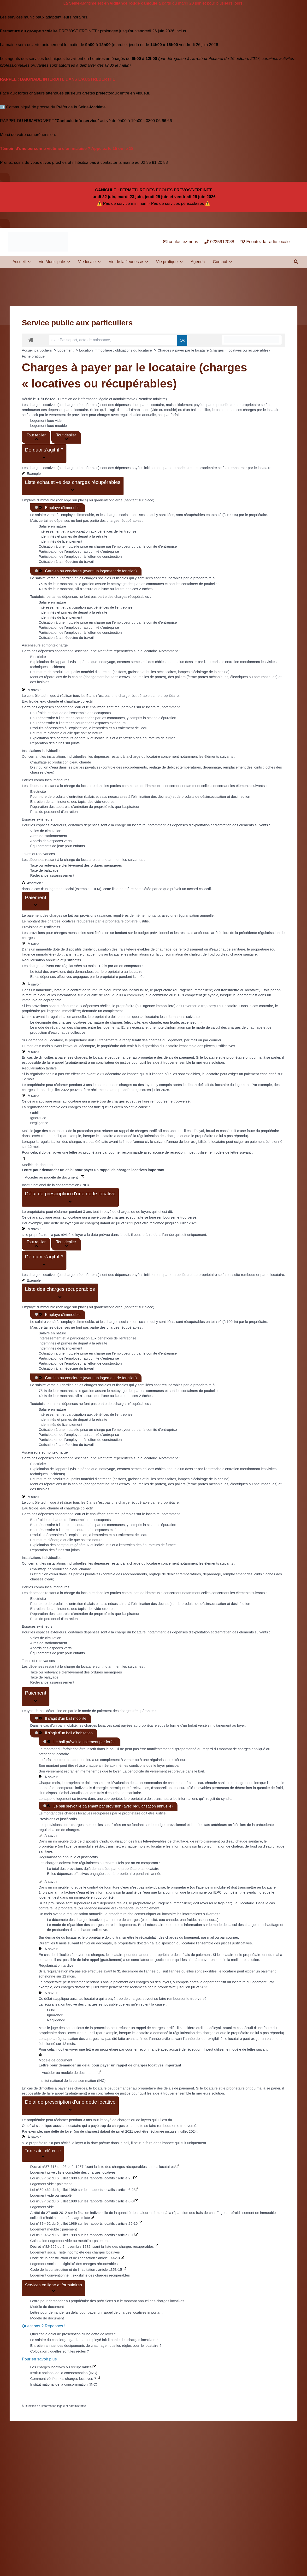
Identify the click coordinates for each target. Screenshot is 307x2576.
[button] (28, 262)
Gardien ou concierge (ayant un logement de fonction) (86, 571)
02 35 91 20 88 (154, 162)
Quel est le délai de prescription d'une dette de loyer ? (73, 2333)
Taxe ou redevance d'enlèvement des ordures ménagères (76, 865)
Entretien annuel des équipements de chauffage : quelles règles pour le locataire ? (95, 2345)
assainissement (61, 875)
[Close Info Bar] (5, 223)
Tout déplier (66, 437)
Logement (66, 350)
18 (131, 148)
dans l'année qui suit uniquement (180, 1234)
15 (114, 148)
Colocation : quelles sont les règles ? (59, 2351)
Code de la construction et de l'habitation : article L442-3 (77, 2257)
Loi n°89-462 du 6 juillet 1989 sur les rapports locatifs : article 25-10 (86, 2223)
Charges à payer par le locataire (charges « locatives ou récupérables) (214, 350)
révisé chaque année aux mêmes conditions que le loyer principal (127, 1765)
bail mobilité (67, 1725)
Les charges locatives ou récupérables (63, 2367)
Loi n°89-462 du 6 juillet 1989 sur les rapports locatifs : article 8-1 (84, 2234)
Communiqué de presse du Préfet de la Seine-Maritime (56, 107)
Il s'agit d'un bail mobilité (60, 1718)
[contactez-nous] (180, 242)
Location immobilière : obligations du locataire (116, 350)
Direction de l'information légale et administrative (56, 2405)
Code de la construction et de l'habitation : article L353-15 (78, 2269)
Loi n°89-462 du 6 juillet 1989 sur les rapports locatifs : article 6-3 (84, 2201)
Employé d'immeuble (58, 507)
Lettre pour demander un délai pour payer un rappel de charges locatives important (96, 2312)
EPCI (180, 994)
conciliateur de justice (113, 1062)
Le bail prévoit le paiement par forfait (79, 1741)
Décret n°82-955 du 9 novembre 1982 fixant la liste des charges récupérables (94, 2246)
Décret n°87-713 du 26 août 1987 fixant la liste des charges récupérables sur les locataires (104, 2166)
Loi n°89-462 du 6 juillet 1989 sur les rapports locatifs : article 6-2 (84, 2189)
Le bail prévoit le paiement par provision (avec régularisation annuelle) (108, 1806)
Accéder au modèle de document (54, 1177)
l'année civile (143, 1141)
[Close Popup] (5, 177)
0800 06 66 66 (159, 120)
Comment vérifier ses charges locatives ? (65, 2378)
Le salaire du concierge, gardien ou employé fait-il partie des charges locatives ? (94, 2339)
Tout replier (36, 437)
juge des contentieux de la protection (63, 1130)
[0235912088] (219, 242)
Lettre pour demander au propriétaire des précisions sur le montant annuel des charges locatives (107, 2300)
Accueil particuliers (37, 350)
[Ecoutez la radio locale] (265, 242)
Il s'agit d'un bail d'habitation (64, 1733)
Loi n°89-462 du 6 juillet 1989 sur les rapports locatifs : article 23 (83, 2178)
